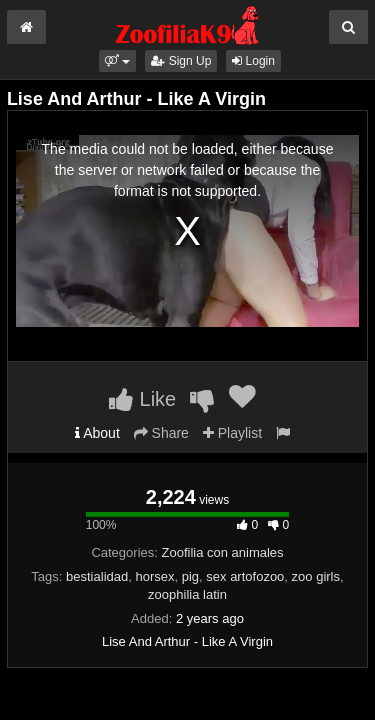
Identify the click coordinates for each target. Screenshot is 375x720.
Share (161, 433)
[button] (117, 61)
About (97, 433)
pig (190, 576)
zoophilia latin (187, 594)
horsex (154, 576)
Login (253, 61)
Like (142, 399)
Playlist (232, 433)
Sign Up (181, 61)
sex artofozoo (245, 576)
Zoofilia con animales (222, 552)
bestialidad (97, 576)
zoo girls (316, 576)
